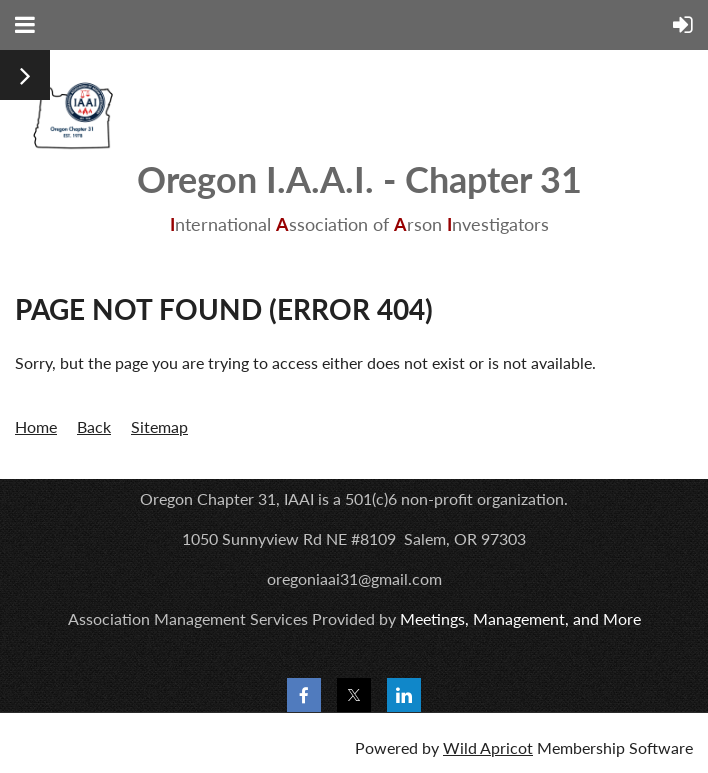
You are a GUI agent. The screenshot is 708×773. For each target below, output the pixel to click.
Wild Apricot (488, 747)
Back (94, 426)
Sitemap (159, 426)
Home (36, 426)
